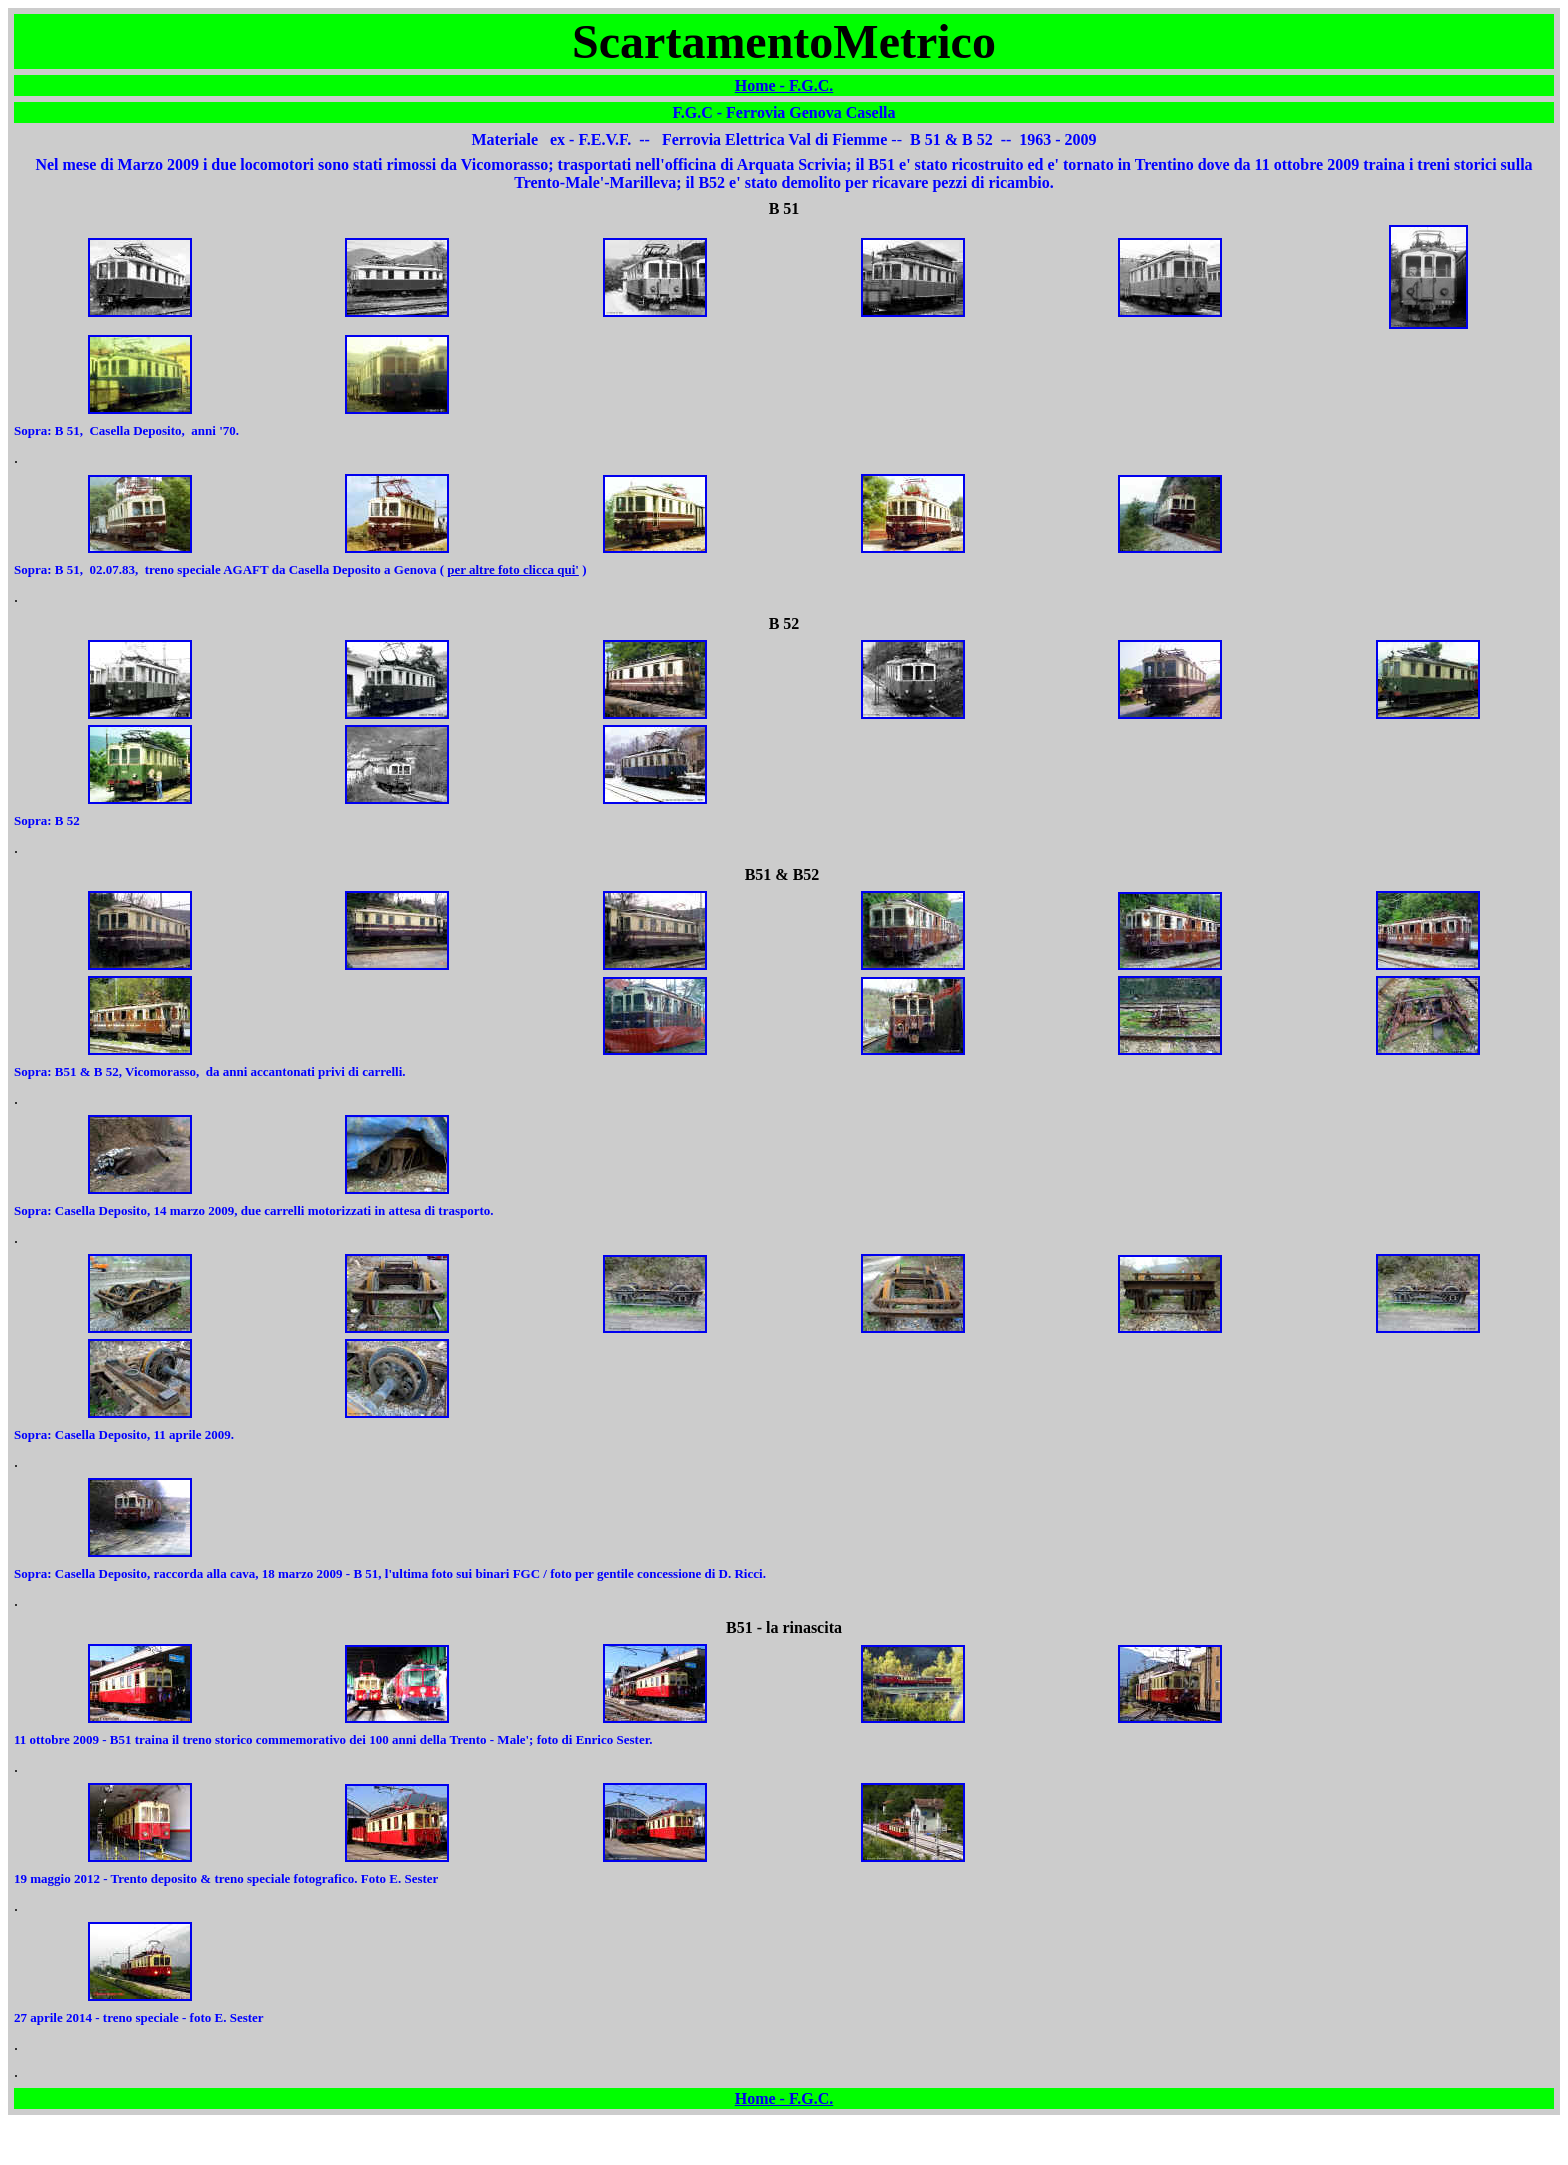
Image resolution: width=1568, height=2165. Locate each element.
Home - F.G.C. (784, 85)
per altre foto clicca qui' (513, 569)
